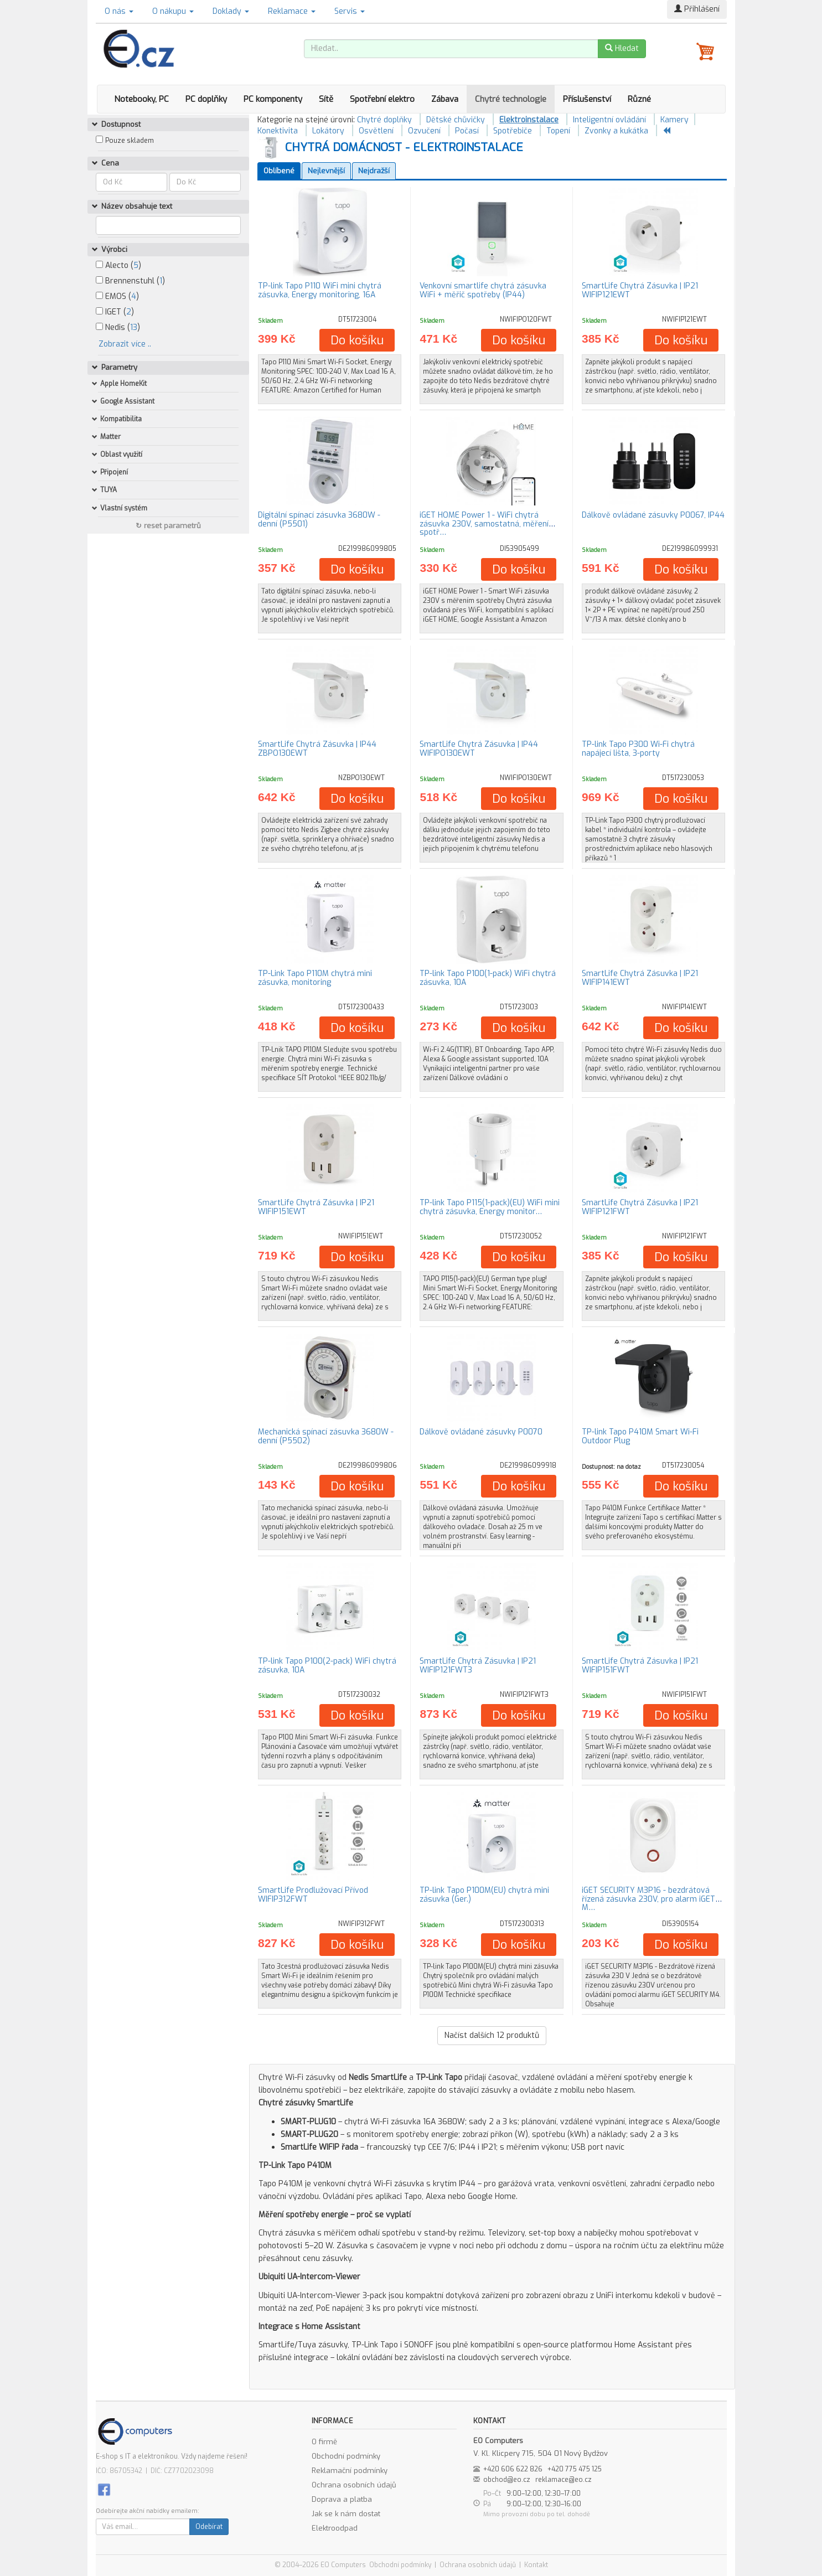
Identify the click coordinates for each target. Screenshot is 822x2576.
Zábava (444, 99)
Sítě (326, 99)
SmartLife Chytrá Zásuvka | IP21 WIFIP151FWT (640, 1665)
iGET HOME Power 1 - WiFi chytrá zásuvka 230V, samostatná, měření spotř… (484, 524)
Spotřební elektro (382, 99)
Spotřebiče (512, 131)
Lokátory (328, 131)
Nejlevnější (326, 170)
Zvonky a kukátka (616, 131)
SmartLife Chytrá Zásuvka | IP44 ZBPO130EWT (317, 748)
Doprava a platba (342, 2499)
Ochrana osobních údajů (354, 2485)
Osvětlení (376, 131)
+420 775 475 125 (574, 2469)
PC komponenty (273, 99)
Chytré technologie (510, 99)
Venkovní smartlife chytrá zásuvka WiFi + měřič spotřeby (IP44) (483, 290)
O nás (119, 11)
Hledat (622, 48)
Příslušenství (587, 99)
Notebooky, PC (141, 99)
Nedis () (118, 327)
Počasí (467, 131)
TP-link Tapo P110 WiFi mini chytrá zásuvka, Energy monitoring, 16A (319, 290)
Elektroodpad (335, 2528)
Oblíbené (278, 170)
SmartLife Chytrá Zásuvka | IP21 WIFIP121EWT (640, 290)
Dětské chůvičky (455, 120)
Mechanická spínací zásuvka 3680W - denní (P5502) (326, 1436)
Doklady (231, 11)
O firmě (324, 2441)
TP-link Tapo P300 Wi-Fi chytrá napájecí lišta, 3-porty (638, 748)
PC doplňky (206, 99)
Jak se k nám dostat (346, 2513)
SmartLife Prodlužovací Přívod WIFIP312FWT (313, 1894)
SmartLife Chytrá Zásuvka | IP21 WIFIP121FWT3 (478, 1665)
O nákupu (173, 11)
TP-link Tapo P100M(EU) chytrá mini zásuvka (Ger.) (484, 1894)
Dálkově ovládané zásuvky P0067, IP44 (653, 515)
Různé (639, 99)
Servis (349, 11)
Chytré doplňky (384, 120)
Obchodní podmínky (346, 2456)
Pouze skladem (129, 140)
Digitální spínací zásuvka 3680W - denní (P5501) (319, 519)
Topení (558, 131)
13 (133, 327)
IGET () (115, 312)
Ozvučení (424, 131)
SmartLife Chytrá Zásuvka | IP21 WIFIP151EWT (316, 1206)
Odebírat (209, 2526)
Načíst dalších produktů (491, 2035)
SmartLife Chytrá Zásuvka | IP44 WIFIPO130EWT (479, 748)
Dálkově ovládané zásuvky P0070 (481, 1432)
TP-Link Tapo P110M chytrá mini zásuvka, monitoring (315, 977)
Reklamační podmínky (349, 2470)
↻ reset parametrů (168, 525)
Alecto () (118, 265)
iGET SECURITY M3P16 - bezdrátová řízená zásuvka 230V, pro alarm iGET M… (648, 1899)
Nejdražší (374, 170)
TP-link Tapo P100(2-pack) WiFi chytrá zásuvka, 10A (327, 1665)
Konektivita (277, 131)
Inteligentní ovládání (609, 120)
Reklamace (292, 11)
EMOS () (117, 296)
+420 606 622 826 (512, 2469)
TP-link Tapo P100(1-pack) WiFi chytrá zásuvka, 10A (488, 977)
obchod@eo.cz (506, 2479)
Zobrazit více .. (125, 344)
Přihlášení (697, 9)
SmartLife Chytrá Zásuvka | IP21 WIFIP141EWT (640, 977)
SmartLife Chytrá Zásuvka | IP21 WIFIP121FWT (640, 1206)
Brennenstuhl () (130, 281)
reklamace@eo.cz (563, 2479)
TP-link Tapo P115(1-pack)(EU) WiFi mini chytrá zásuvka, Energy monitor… (490, 1206)
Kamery (674, 120)
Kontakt (536, 2564)
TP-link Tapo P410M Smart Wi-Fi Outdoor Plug (640, 1436)
